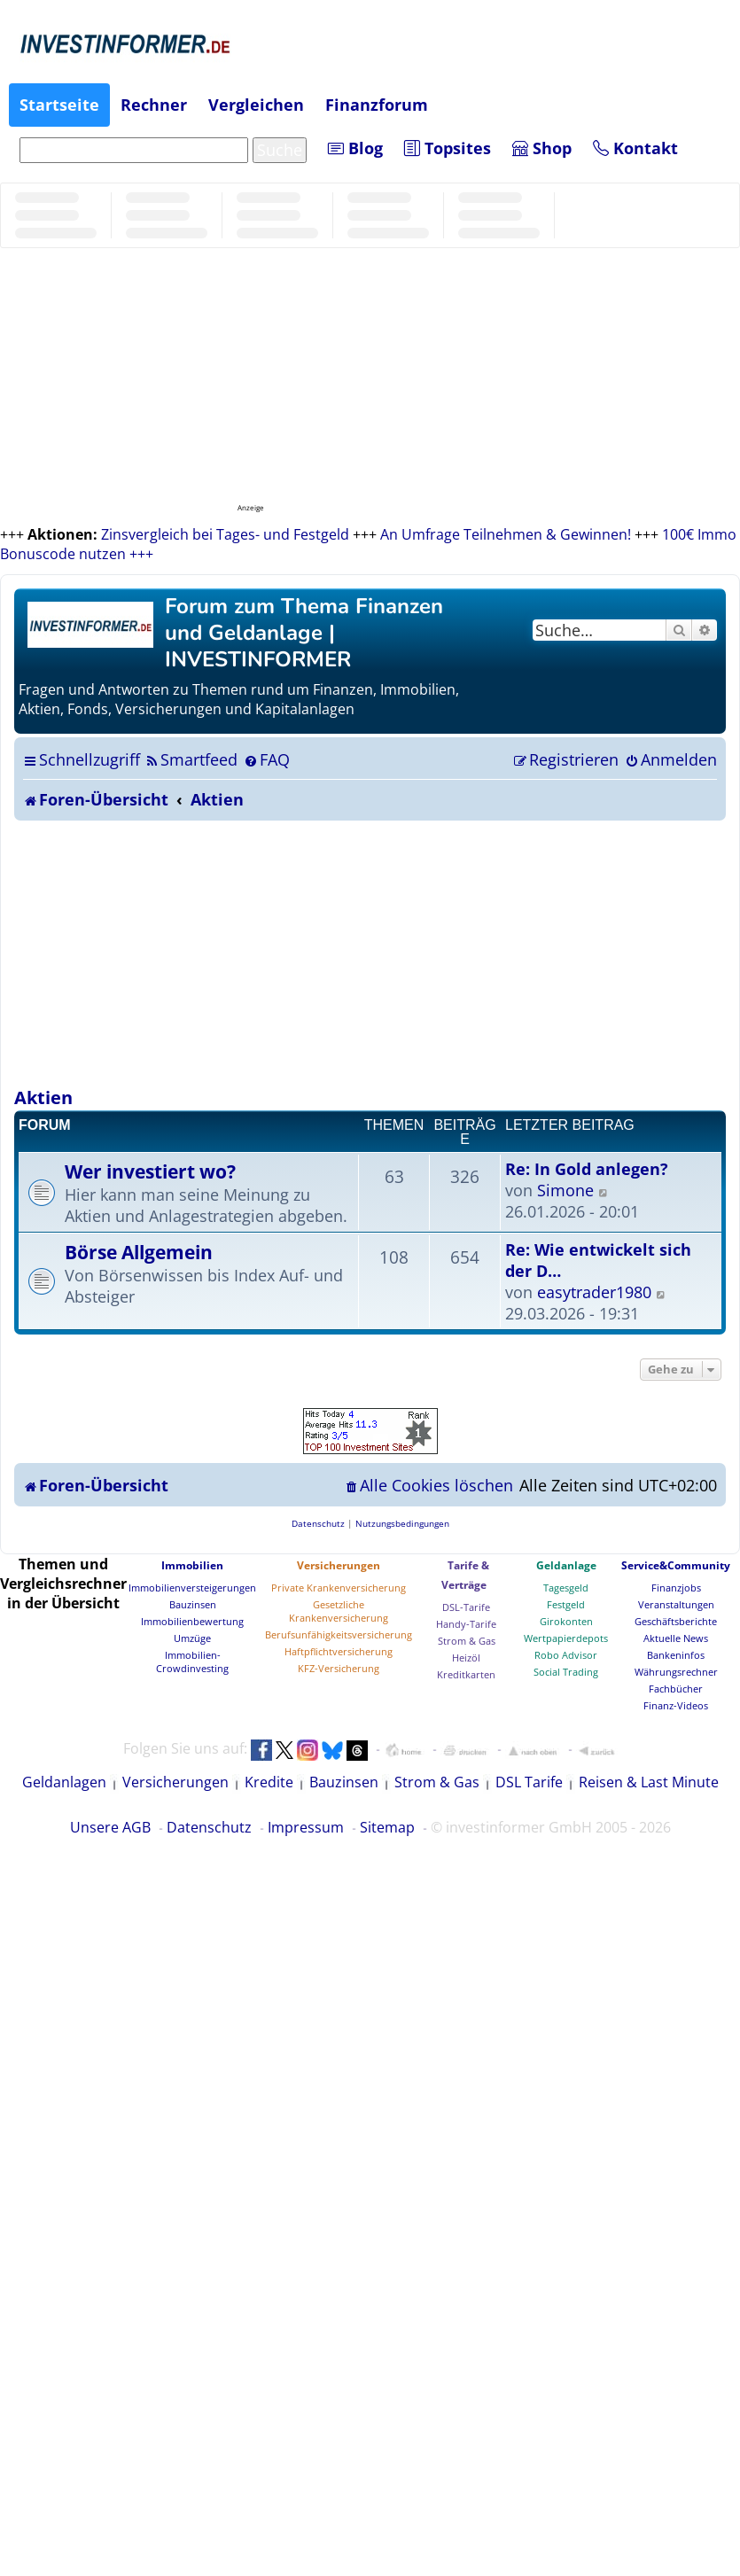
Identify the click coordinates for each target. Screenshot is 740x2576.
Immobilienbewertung (192, 1621)
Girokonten (566, 1621)
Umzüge (192, 1638)
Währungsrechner (676, 1671)
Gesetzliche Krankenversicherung (338, 1611)
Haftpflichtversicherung (338, 1651)
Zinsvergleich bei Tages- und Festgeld (225, 534)
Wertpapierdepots (566, 1638)
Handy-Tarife (466, 1623)
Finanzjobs (676, 1587)
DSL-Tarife (466, 1607)
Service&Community (675, 1565)
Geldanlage (566, 1565)
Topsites (447, 148)
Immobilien (192, 1565)
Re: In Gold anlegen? (586, 1168)
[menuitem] (191, 759)
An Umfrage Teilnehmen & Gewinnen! (505, 534)
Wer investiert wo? (150, 1171)
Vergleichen (256, 104)
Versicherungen (338, 1565)
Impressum (306, 1827)
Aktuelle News (675, 1638)
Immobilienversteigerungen (192, 1587)
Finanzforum (376, 104)
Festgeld (566, 1604)
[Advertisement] (370, 953)
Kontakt (635, 148)
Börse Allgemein (139, 1252)
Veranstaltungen (676, 1604)
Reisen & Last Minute (649, 1782)
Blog (355, 148)
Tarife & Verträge (465, 1575)
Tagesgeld (565, 1587)
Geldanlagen (64, 1782)
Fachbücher (676, 1688)
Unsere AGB (110, 1827)
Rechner (154, 104)
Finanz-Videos (675, 1705)
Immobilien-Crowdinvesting (192, 1661)
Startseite (59, 104)
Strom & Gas (466, 1640)
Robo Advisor (565, 1655)
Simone (565, 1190)
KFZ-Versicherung (338, 1668)
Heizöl (466, 1657)
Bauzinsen (192, 1604)
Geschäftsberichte (676, 1621)
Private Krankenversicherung (338, 1587)
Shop (542, 148)
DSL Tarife (529, 1782)
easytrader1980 (594, 1292)
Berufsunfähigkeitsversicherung (338, 1634)
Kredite (269, 1782)
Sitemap (387, 1827)
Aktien (43, 1097)
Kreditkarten (466, 1674)
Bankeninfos (676, 1655)
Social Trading (566, 1671)
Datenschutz (209, 1827)
